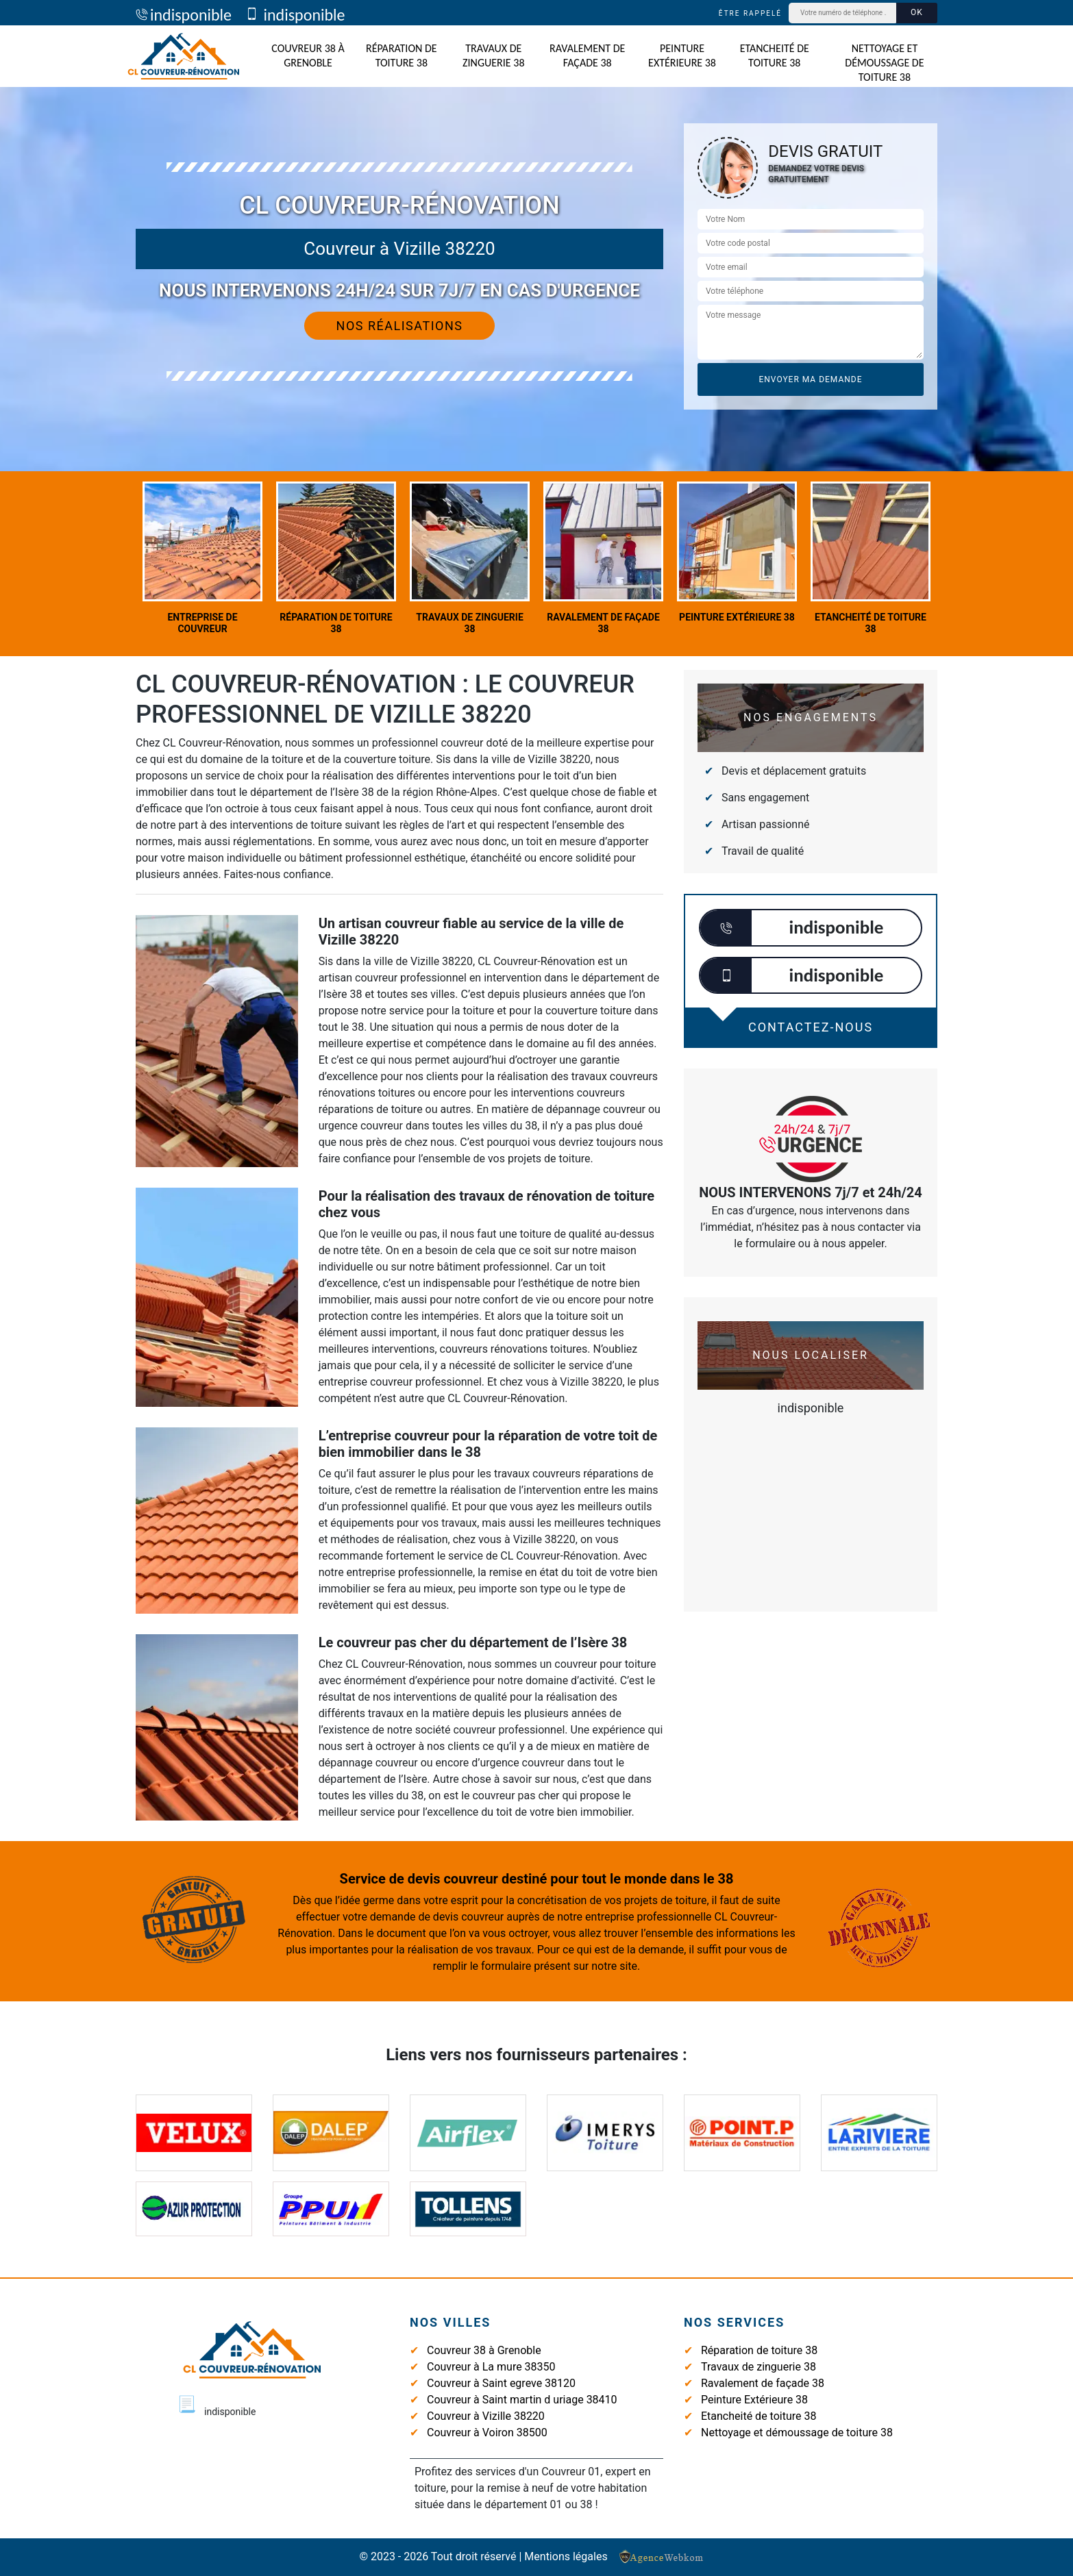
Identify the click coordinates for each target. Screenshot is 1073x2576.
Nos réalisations (399, 325)
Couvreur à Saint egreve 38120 (501, 2383)
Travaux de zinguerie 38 (493, 55)
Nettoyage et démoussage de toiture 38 (884, 63)
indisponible (184, 15)
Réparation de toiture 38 (401, 55)
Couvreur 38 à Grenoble (308, 55)
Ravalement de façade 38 (587, 55)
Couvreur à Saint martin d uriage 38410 (522, 2399)
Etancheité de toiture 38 (774, 55)
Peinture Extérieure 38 (682, 55)
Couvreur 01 (570, 2471)
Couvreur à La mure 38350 (491, 2366)
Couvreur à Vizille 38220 (486, 2416)
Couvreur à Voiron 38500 (487, 2432)
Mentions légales (565, 2556)
